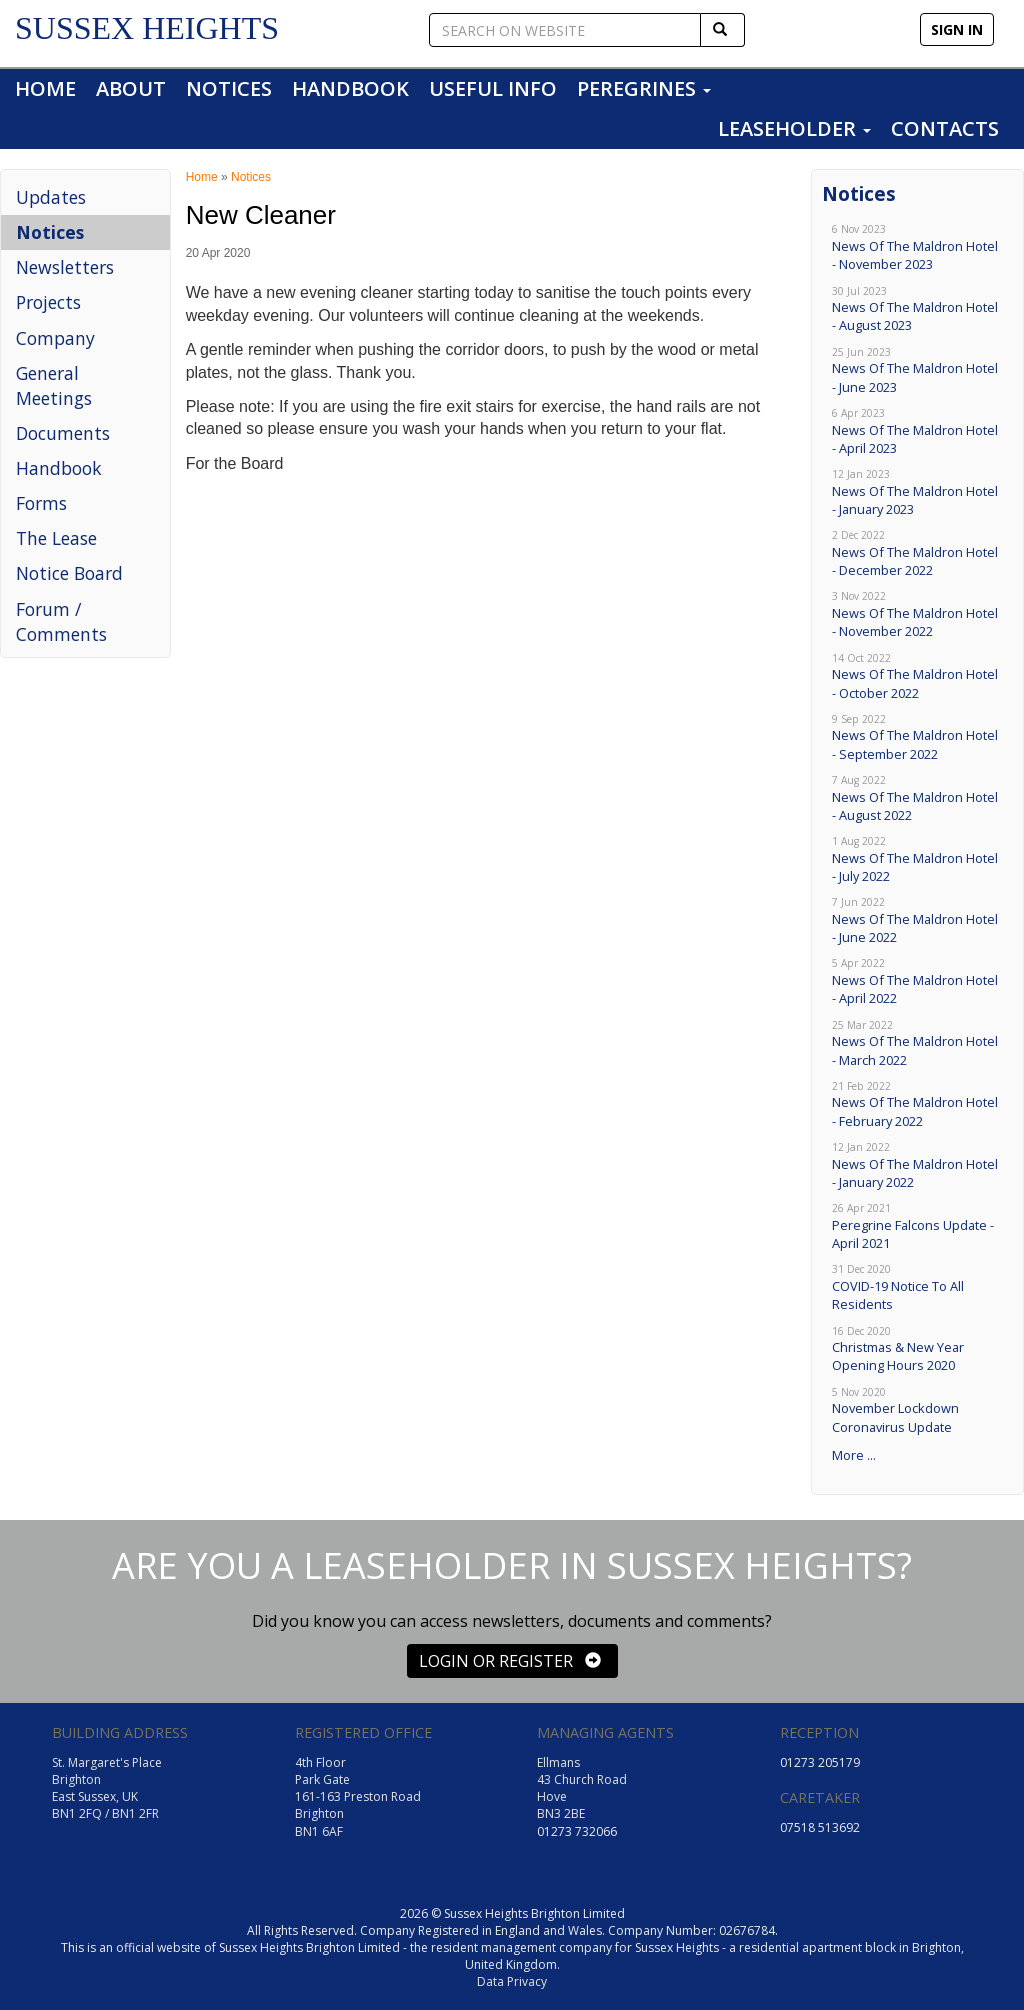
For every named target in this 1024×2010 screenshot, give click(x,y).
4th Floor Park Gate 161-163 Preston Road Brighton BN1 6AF (358, 1797)
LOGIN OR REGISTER (510, 1661)
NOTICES (229, 88)
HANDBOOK (350, 88)
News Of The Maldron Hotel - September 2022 (917, 737)
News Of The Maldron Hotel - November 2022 (917, 614)
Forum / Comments (61, 621)
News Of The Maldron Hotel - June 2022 (917, 920)
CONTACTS (945, 128)
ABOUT (131, 88)
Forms (41, 503)
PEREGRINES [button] (644, 88)
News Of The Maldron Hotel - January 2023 (917, 492)
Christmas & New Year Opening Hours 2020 (917, 1349)
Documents (63, 433)
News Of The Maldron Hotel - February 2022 (917, 1104)
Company (55, 338)
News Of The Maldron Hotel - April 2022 (917, 981)
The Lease (56, 538)
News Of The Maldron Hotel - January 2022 (917, 1165)
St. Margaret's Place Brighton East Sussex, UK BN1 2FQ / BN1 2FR (107, 1788)
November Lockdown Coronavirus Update (917, 1410)
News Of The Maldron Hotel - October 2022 (917, 676)
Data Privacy (512, 1981)
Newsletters (65, 267)
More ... (854, 1455)
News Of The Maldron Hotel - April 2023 (917, 431)
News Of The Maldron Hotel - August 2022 (917, 798)
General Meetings (54, 385)
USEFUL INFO (493, 88)
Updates (51, 197)
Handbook (59, 468)
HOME (45, 88)
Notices (50, 232)
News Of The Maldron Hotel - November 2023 (917, 247)
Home (202, 177)
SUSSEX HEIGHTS (147, 28)
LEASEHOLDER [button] (794, 128)
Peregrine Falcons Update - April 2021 (917, 1226)
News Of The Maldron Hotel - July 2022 (917, 859)
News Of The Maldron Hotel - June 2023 (917, 370)
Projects (48, 302)
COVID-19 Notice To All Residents (917, 1287)
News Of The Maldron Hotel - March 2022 (917, 1043)
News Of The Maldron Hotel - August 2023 (917, 309)
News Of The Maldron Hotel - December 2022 (917, 553)
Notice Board (69, 573)
